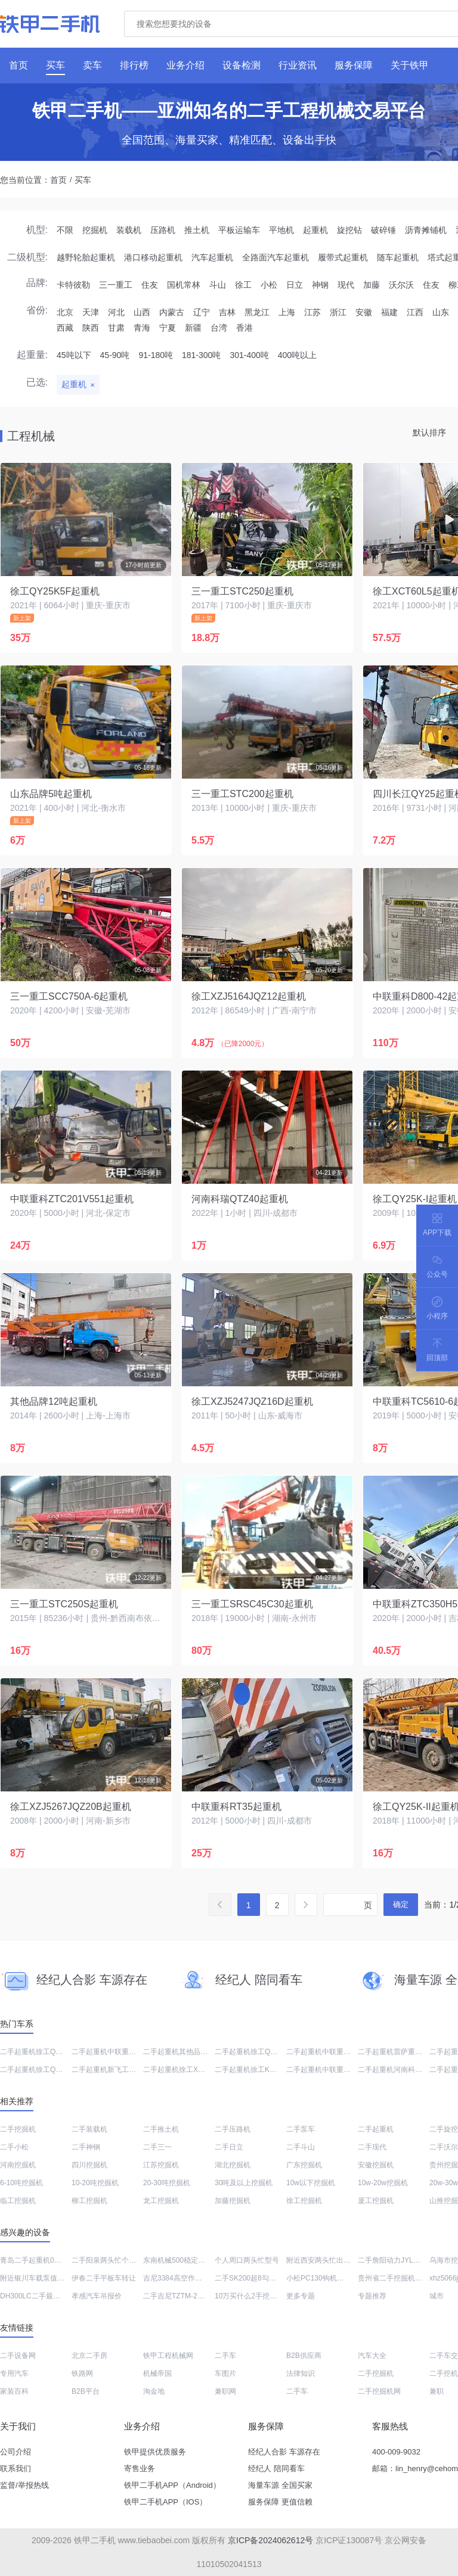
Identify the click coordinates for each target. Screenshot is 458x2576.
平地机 (281, 230)
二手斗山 (300, 2147)
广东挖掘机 (304, 2165)
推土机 (196, 230)
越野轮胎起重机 (86, 257)
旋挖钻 (349, 230)
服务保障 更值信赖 (280, 2501)
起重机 (315, 230)
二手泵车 (300, 2129)
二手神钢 (86, 2147)
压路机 (162, 230)
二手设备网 (18, 2355)
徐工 (243, 285)
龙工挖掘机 (161, 2201)
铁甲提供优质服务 (155, 2451)
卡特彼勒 (73, 285)
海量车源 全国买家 (280, 2485)
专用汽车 (14, 2373)
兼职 (436, 2391)
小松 (269, 285)
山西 (142, 312)
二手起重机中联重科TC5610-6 (334, 2069)
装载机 (128, 230)
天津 (90, 312)
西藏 (65, 327)
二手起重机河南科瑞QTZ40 (401, 2069)
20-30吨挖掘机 (166, 2183)
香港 (244, 327)
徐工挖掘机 (304, 2201)
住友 (149, 285)
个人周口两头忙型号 (247, 2260)
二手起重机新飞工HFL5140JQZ (122, 2069)
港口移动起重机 (153, 257)
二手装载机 (89, 2129)
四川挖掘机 (89, 2165)
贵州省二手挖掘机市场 (393, 2278)
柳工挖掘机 (89, 2201)
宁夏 (167, 327)
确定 (401, 1904)
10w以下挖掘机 (310, 2183)
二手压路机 (232, 2129)
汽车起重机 (212, 257)
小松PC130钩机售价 (318, 2278)
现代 (346, 285)
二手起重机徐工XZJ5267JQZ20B (195, 2069)
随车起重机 (398, 257)
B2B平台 (86, 2391)
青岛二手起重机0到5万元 (39, 2260)
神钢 (320, 285)
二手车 (225, 2355)
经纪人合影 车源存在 (284, 2451)
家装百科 (14, 2391)
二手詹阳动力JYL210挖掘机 (402, 2260)
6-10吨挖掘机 (21, 2183)
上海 (286, 312)
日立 (294, 285)
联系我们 (15, 2468)
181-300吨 (201, 355)
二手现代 (372, 2147)
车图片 (225, 2373)
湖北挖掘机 (232, 2165)
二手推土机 (161, 2129)
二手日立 (229, 2147)
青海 (142, 327)
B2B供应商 (303, 2355)
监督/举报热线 (24, 2485)
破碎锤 (383, 230)
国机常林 (183, 285)
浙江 (338, 312)
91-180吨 (155, 355)
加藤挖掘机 (232, 2201)
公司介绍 (15, 2451)
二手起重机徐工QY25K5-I (41, 2052)
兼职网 (225, 2391)
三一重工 (115, 285)
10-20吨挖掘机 (95, 2183)
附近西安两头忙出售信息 (325, 2260)
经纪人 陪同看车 (276, 2468)
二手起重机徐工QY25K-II (39, 2069)
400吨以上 (297, 355)
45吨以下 (74, 355)
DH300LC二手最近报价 (37, 2296)
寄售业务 (139, 2468)
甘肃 (116, 327)
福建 (389, 312)
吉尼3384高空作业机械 (179, 2278)
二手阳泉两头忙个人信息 (111, 2260)
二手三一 (157, 2147)
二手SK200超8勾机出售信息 (260, 2278)
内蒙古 (171, 312)
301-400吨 (249, 355)
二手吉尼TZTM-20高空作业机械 (193, 2296)
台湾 (219, 327)
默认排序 (429, 432)
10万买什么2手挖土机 (249, 2296)
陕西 (90, 327)
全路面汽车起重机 (275, 257)
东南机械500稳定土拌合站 (185, 2260)
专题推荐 (372, 2296)
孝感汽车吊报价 (97, 2296)
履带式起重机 (343, 257)
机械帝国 (157, 2373)
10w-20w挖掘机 (383, 2183)
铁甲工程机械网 (168, 2355)
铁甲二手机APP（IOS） (165, 2501)
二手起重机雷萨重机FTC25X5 (405, 2052)
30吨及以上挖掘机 (244, 2183)
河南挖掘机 (18, 2165)
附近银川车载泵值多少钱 (39, 2278)
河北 (116, 312)
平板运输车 (239, 230)
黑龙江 (257, 312)
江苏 (312, 312)
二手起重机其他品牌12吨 (182, 2052)
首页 (58, 180)
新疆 (193, 327)
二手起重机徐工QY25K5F (255, 2052)
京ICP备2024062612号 (270, 2540)
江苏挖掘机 (161, 2165)
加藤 (371, 285)
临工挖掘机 (18, 2201)
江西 (415, 312)
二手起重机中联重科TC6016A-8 (122, 2052)
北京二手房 (89, 2355)
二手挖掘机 (18, 2129)
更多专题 (300, 2296)
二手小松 (14, 2147)
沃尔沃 (401, 285)
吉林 (227, 312)
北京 (65, 312)
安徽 (363, 312)
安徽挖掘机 (376, 2165)
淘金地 (154, 2391)
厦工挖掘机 (376, 2201)
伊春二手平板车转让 (104, 2278)
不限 (65, 230)
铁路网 (82, 2373)
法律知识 (300, 2373)
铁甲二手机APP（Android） (172, 2485)
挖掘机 (94, 230)
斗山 (217, 285)
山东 (440, 312)
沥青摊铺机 (426, 230)
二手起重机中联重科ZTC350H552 (340, 2052)
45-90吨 (115, 355)
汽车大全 (372, 2355)
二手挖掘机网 (379, 2391)
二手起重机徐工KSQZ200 (255, 2069)
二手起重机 (376, 2129)
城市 (436, 2296)
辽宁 (201, 312)
